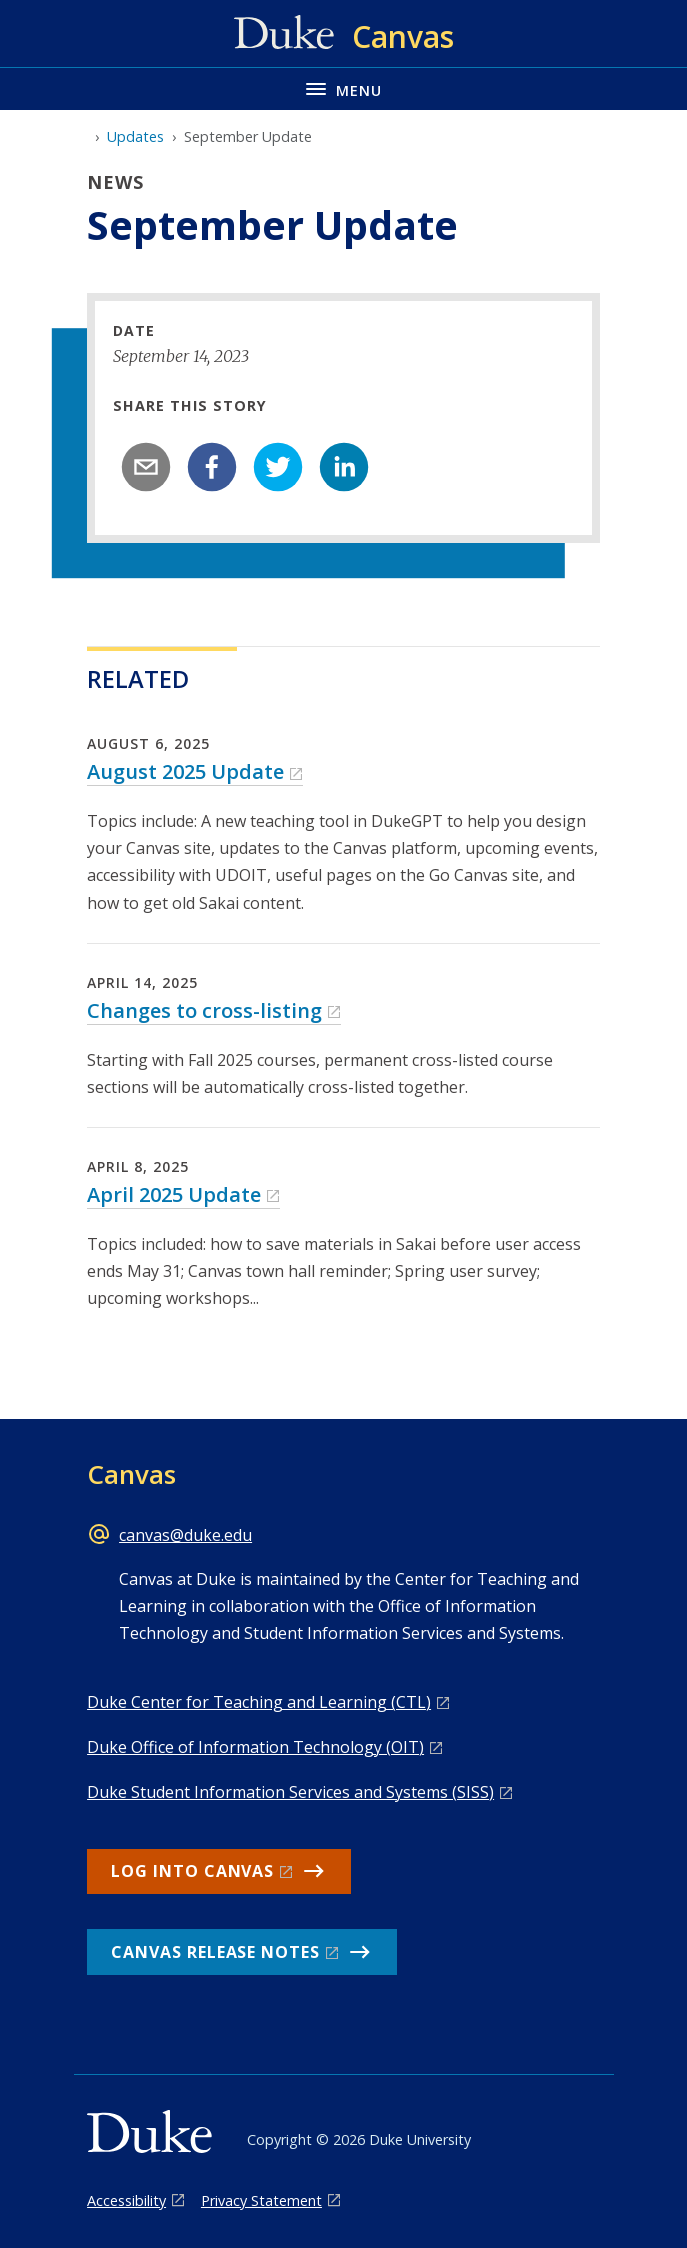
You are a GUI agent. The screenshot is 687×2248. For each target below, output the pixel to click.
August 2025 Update (185, 771)
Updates (135, 136)
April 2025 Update (174, 1194)
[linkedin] (344, 467)
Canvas (131, 1474)
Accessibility (126, 2200)
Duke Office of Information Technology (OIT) (255, 1747)
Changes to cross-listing (204, 1010)
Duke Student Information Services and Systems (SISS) (290, 1792)
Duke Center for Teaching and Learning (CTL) (259, 1702)
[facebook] (212, 467)
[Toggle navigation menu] (343, 88)
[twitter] (278, 467)
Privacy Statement (261, 2200)
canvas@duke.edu (185, 1535)
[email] (146, 467)
